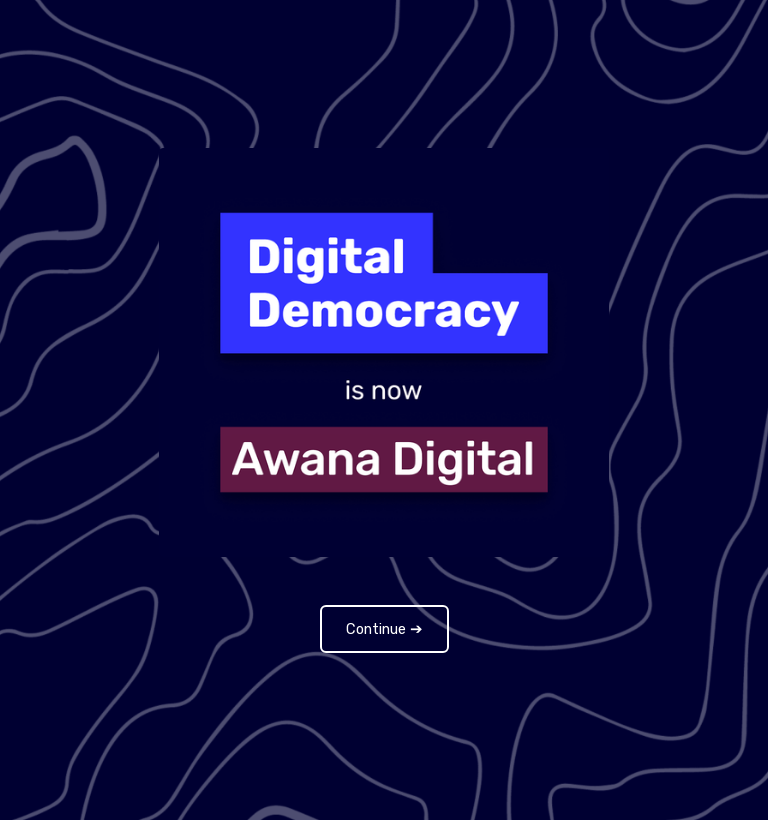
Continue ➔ (384, 629)
